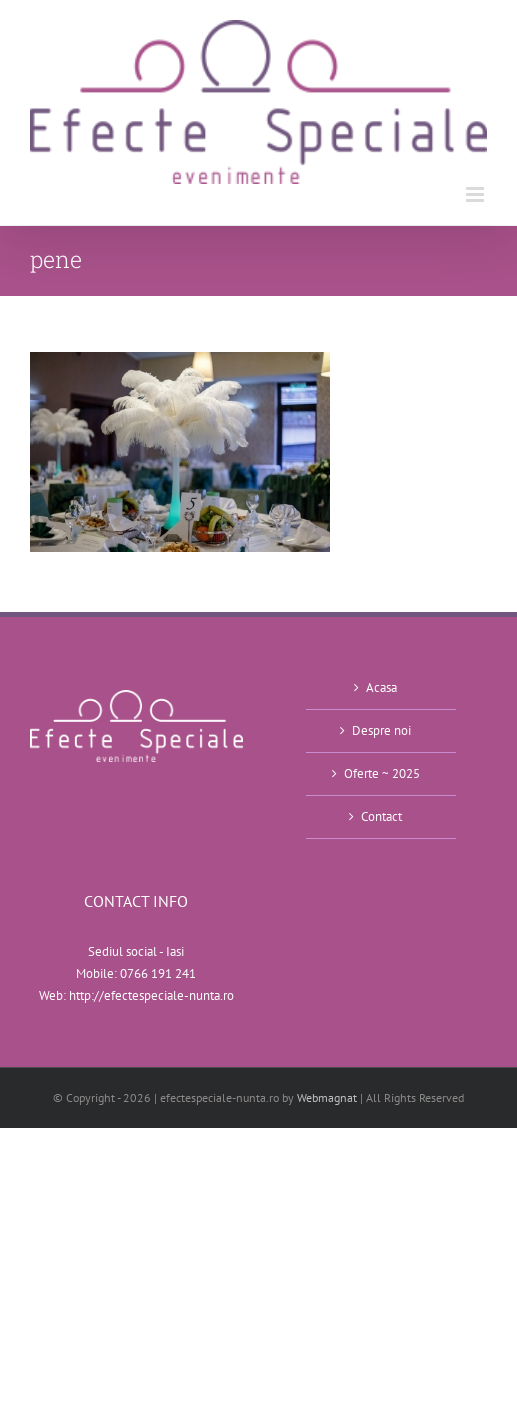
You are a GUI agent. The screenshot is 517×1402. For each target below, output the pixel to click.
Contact (381, 816)
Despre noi (381, 730)
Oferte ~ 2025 (382, 773)
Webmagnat (327, 1097)
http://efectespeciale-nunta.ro (151, 995)
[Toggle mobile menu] (476, 194)
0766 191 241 (158, 973)
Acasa (381, 687)
